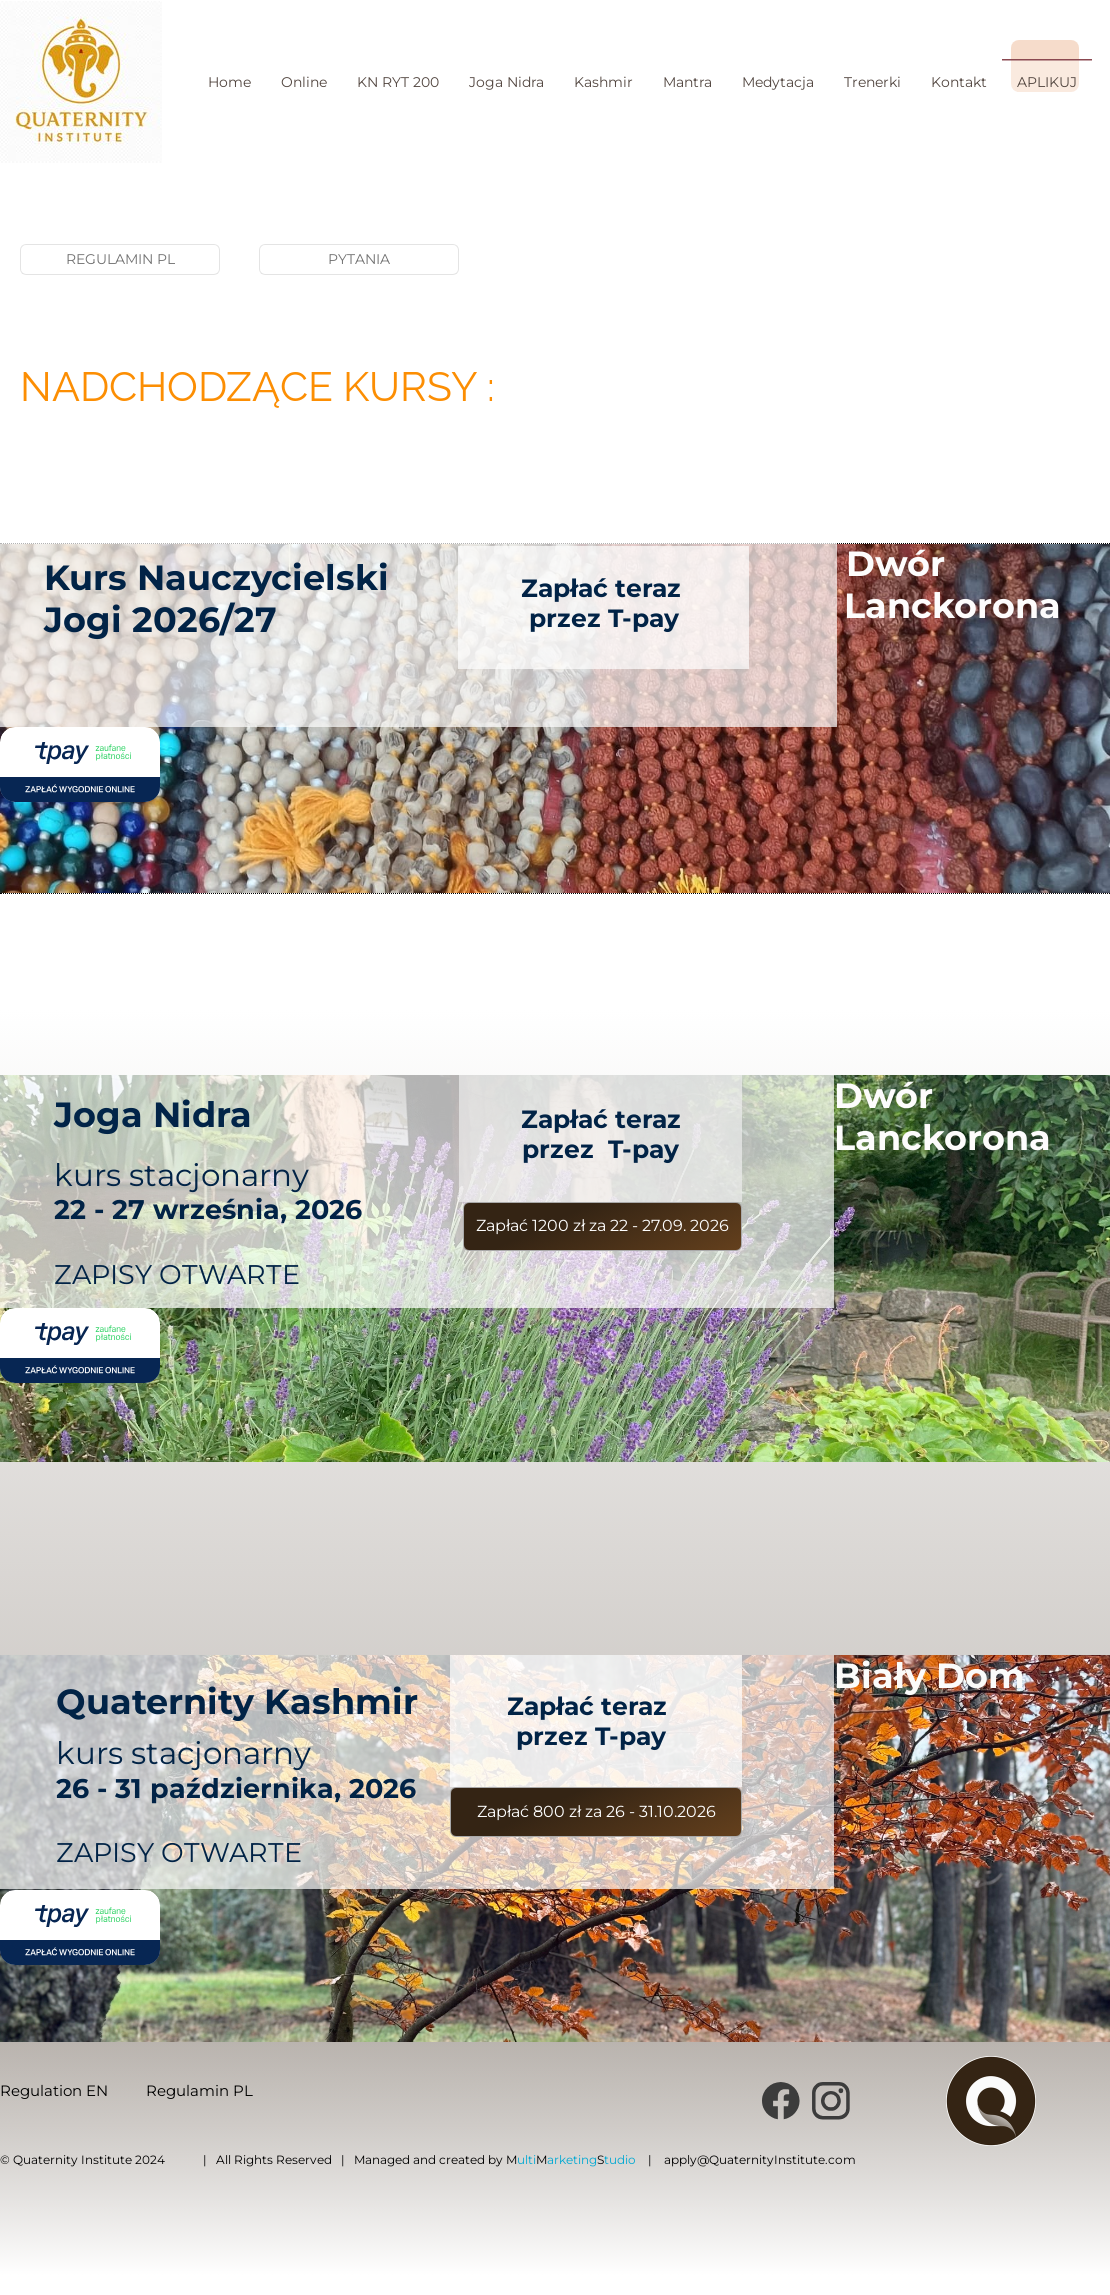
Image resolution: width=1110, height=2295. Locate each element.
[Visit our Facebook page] (781, 2101)
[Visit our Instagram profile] (831, 2101)
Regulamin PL (199, 2090)
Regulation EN (54, 2090)
